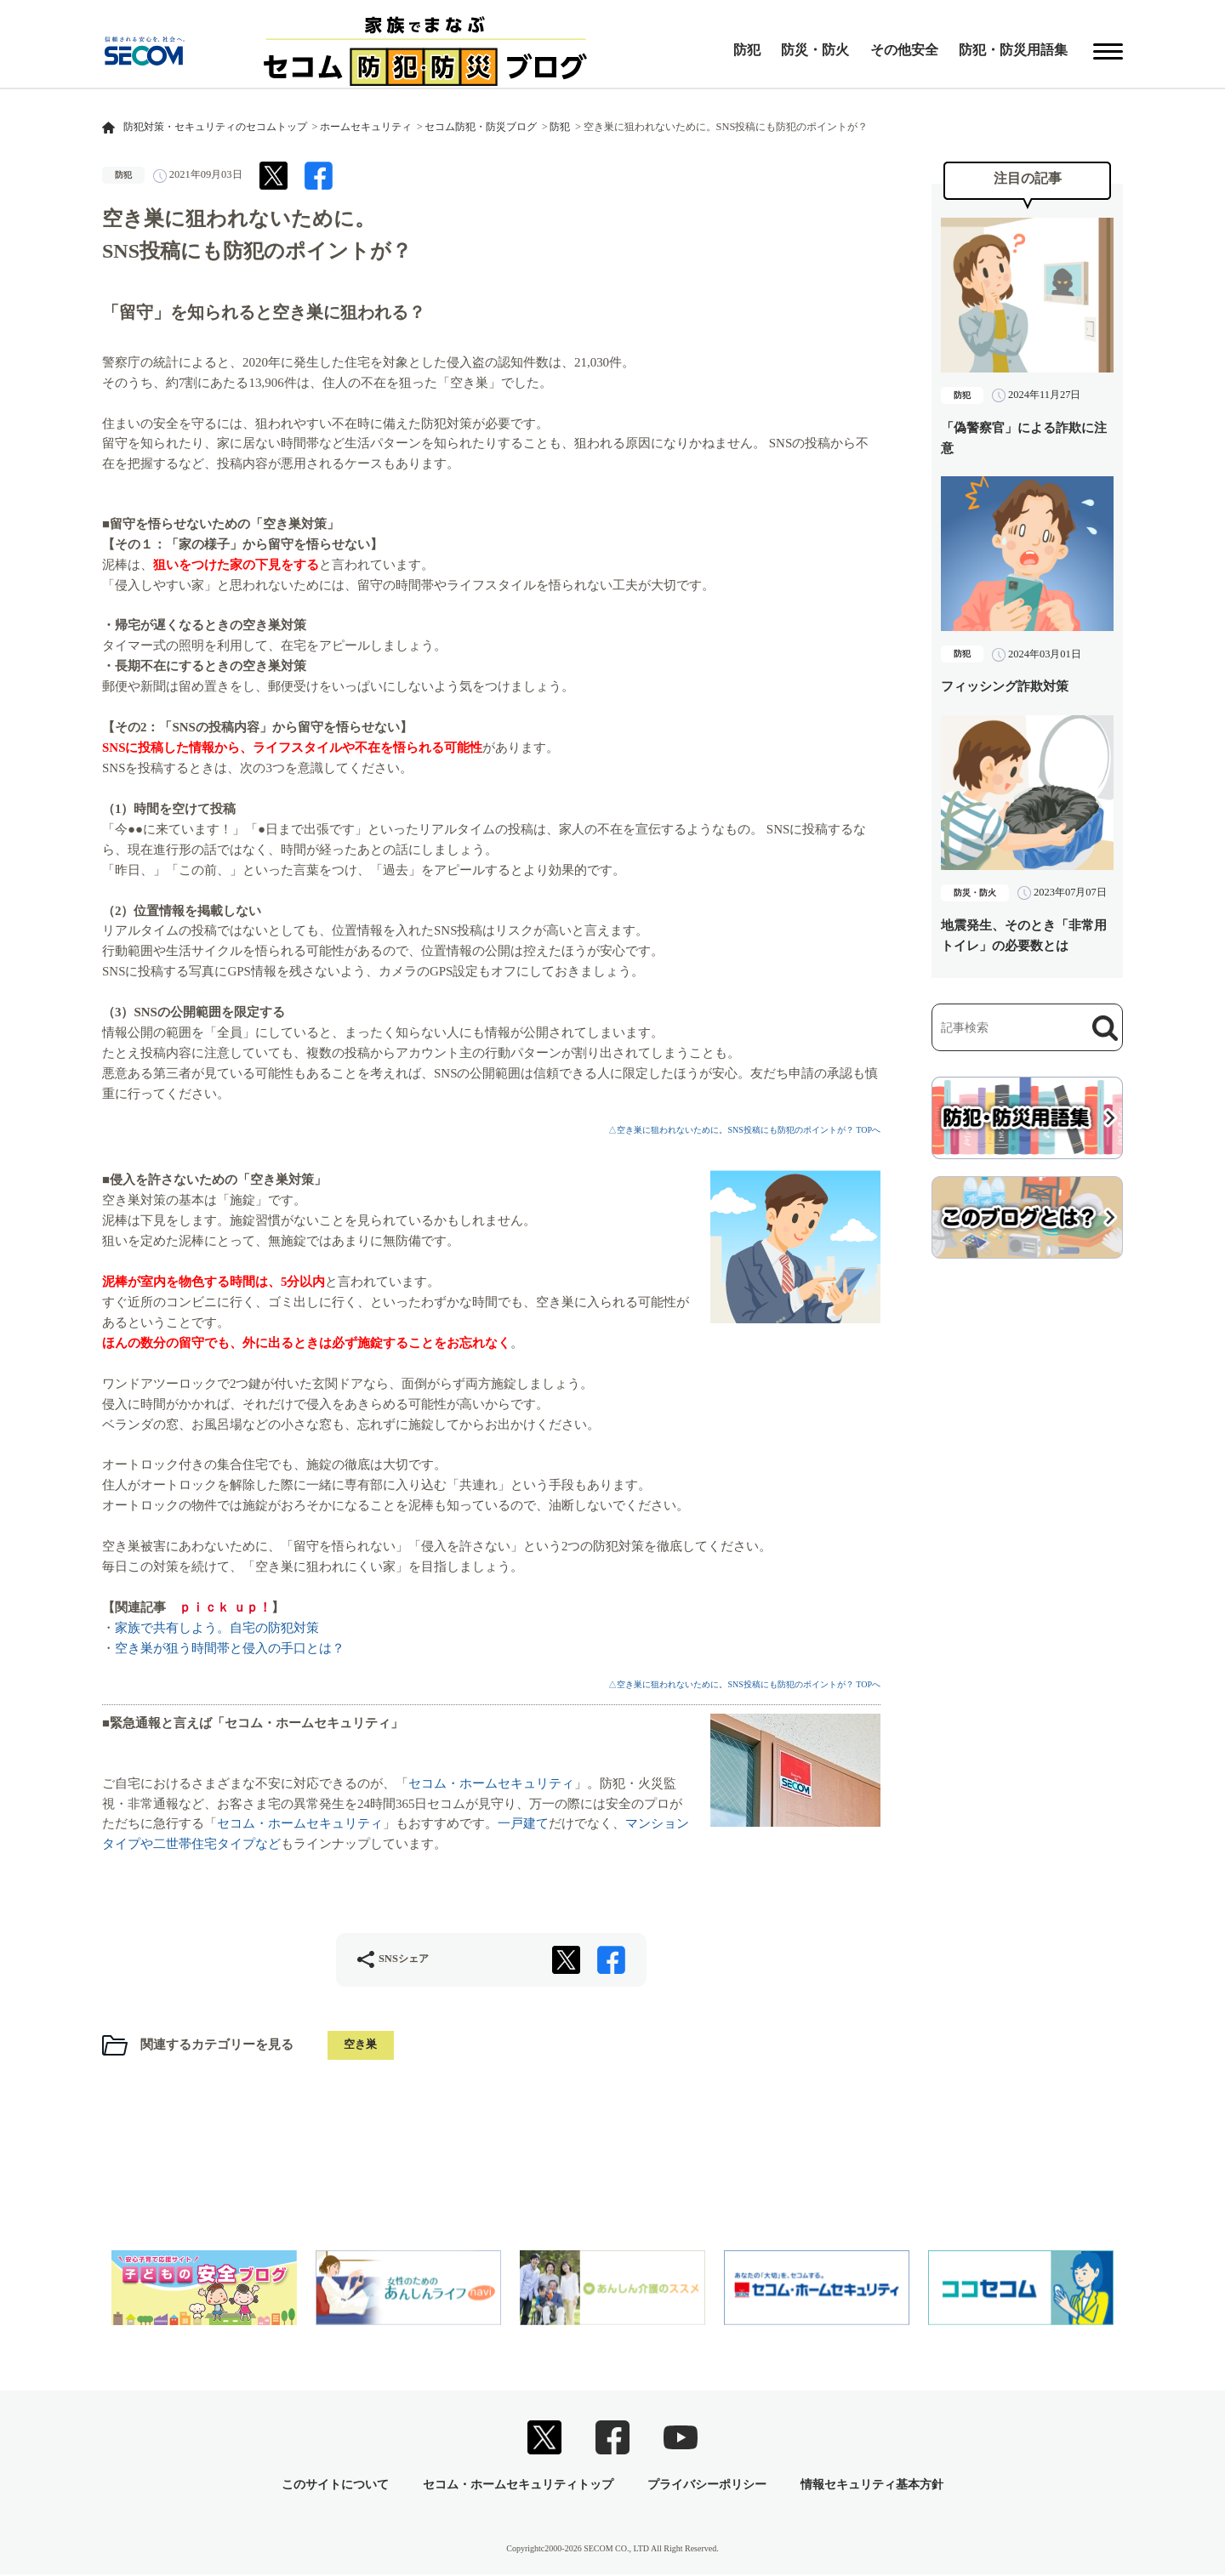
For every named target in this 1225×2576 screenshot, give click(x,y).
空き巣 (362, 2045)
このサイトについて (335, 2486)
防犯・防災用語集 (1013, 50)
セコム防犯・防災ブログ (480, 127)
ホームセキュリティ (366, 127)
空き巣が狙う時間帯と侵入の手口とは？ (230, 1648)
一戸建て (523, 1823)
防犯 (747, 50)
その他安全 (904, 50)
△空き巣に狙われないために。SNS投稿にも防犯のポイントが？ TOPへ (744, 1129)
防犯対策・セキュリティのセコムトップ (215, 127)
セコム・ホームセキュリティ (491, 1783)
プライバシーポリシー (706, 2486)
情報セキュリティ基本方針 (872, 2486)
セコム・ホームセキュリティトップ (518, 2486)
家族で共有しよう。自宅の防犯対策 (217, 1628)
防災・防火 (815, 50)
